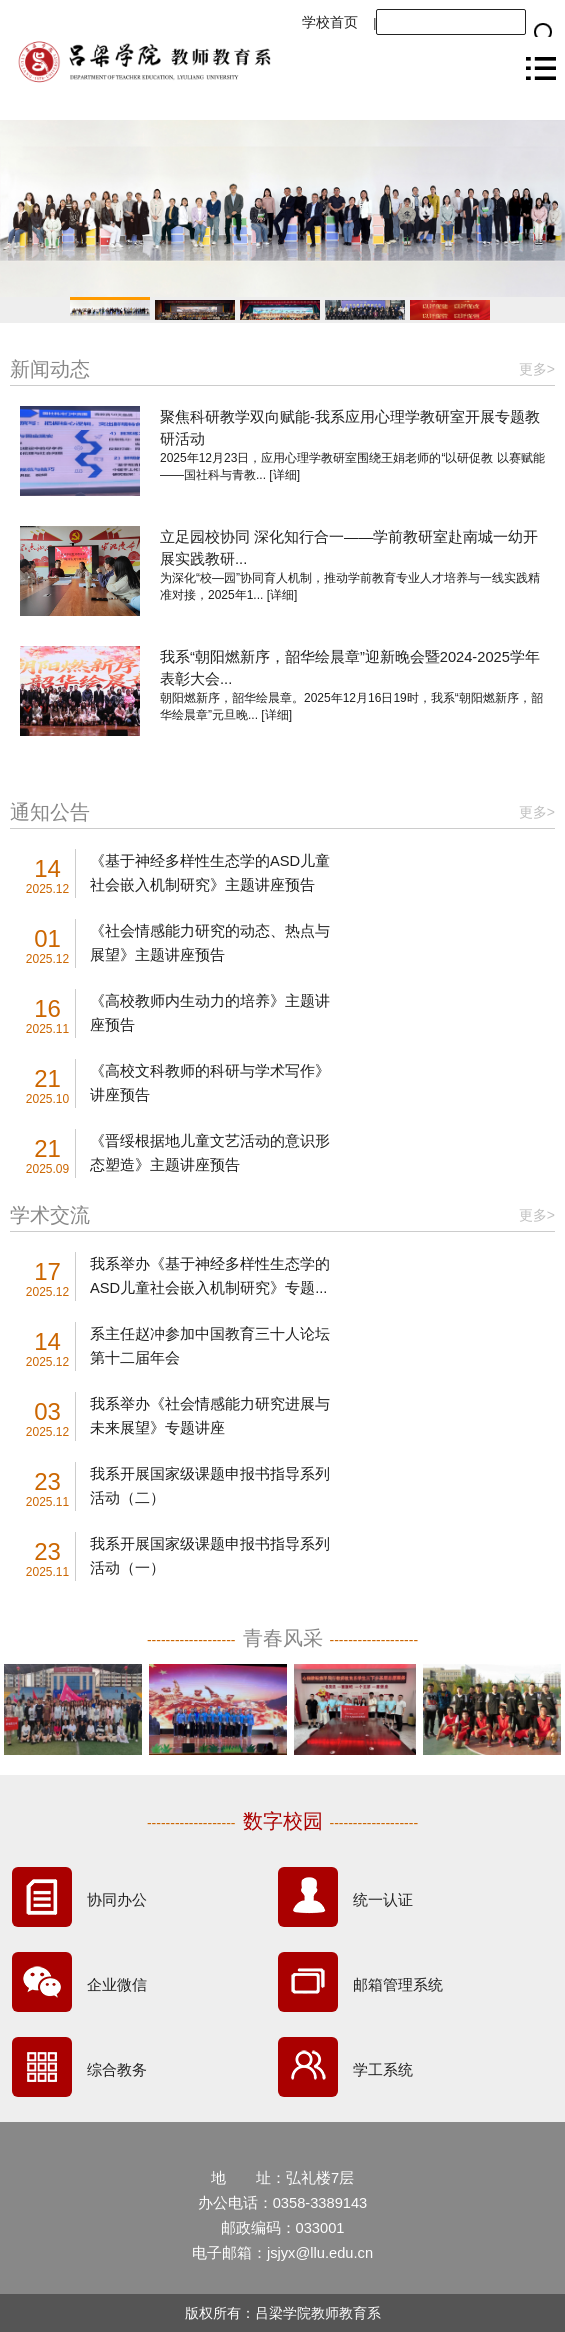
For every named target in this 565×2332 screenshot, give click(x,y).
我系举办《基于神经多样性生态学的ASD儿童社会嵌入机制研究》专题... (210, 1276)
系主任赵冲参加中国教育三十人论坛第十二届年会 (210, 1346)
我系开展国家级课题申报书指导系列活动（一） (210, 1556)
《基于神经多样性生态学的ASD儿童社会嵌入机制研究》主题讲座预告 (210, 873)
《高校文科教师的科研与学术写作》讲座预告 (210, 1083)
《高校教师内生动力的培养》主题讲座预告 (210, 1013)
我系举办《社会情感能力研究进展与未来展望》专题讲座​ (210, 1416)
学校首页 (330, 22)
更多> (537, 369)
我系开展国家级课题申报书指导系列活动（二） (210, 1486)
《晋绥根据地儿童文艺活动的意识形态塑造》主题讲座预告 (210, 1153)
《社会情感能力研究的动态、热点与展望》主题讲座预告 (210, 943)
